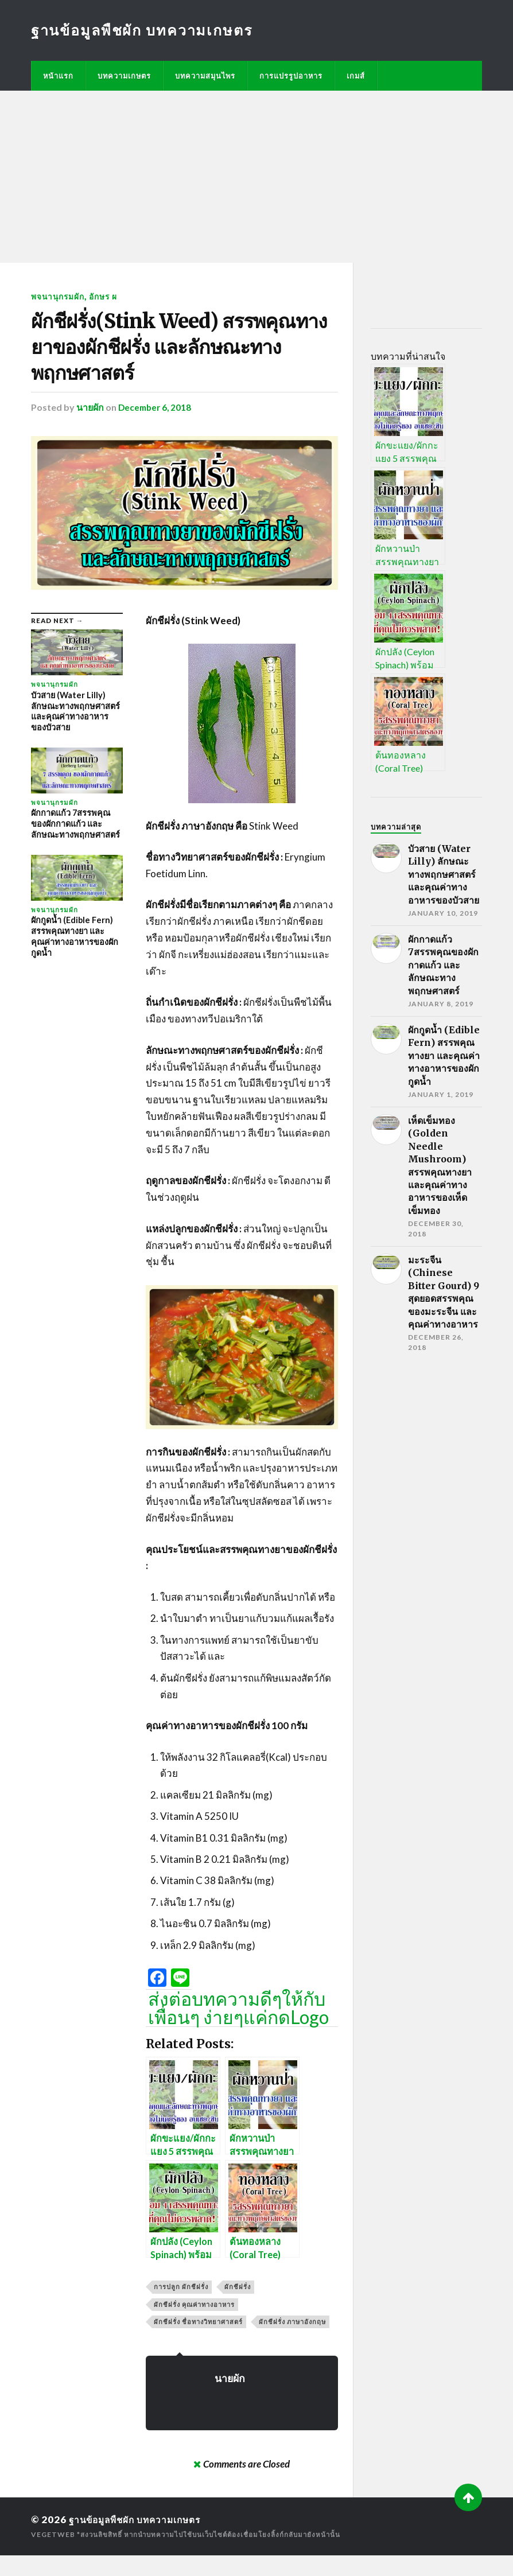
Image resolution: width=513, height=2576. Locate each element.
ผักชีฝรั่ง (237, 2308)
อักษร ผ (107, 296)
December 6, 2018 (156, 428)
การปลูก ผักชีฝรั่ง (181, 2308)
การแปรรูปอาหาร (290, 75)
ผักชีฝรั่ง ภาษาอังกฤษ (292, 2342)
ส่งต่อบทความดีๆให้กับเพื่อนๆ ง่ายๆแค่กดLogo (238, 2029)
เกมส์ (356, 75)
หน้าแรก (58, 75)
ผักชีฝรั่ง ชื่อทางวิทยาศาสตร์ (198, 2342)
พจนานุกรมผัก (59, 296)
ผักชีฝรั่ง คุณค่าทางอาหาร (194, 2325)
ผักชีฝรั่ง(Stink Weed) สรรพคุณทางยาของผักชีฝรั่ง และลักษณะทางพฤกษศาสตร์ (176, 357)
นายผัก (90, 428)
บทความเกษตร (124, 75)
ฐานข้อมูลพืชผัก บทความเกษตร (143, 29)
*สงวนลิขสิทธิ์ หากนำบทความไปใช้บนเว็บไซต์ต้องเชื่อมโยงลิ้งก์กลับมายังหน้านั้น (213, 2555)
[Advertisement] (256, 176)
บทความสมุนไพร (205, 75)
